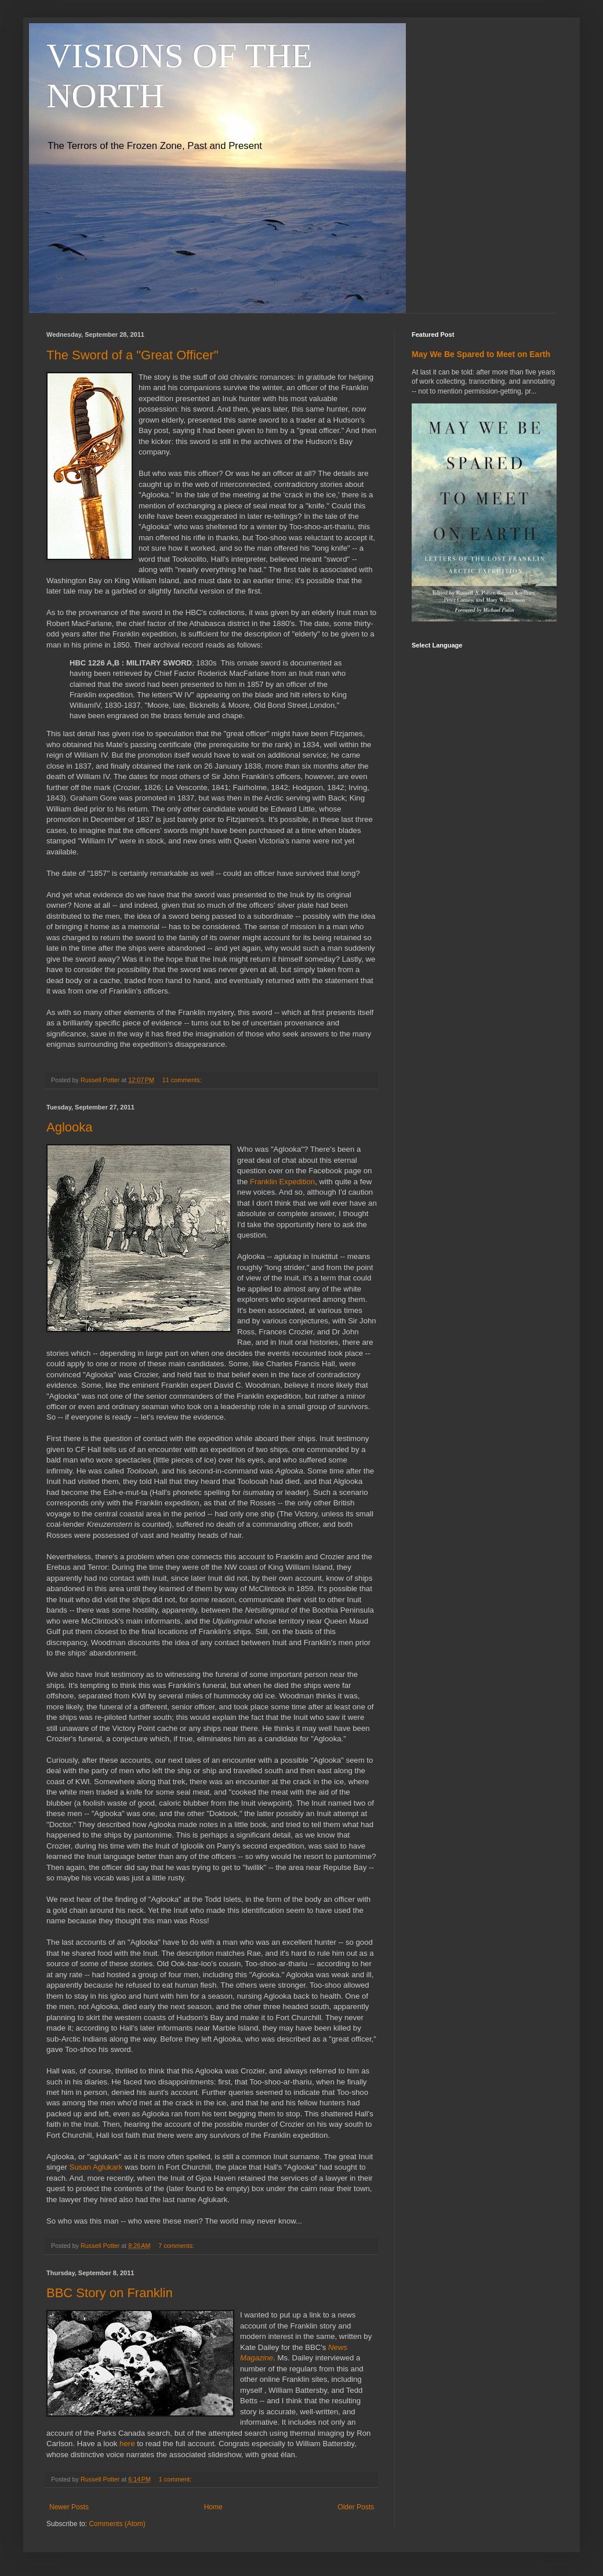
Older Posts (355, 2507)
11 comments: (183, 1079)
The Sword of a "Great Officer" (132, 355)
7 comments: (177, 2245)
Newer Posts (69, 2507)
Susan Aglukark (96, 2167)
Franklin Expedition (282, 1181)
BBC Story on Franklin (109, 2293)
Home (213, 2507)
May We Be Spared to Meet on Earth (481, 354)
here (127, 2443)
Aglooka (69, 1127)
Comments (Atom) (117, 2524)
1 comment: (176, 2479)
